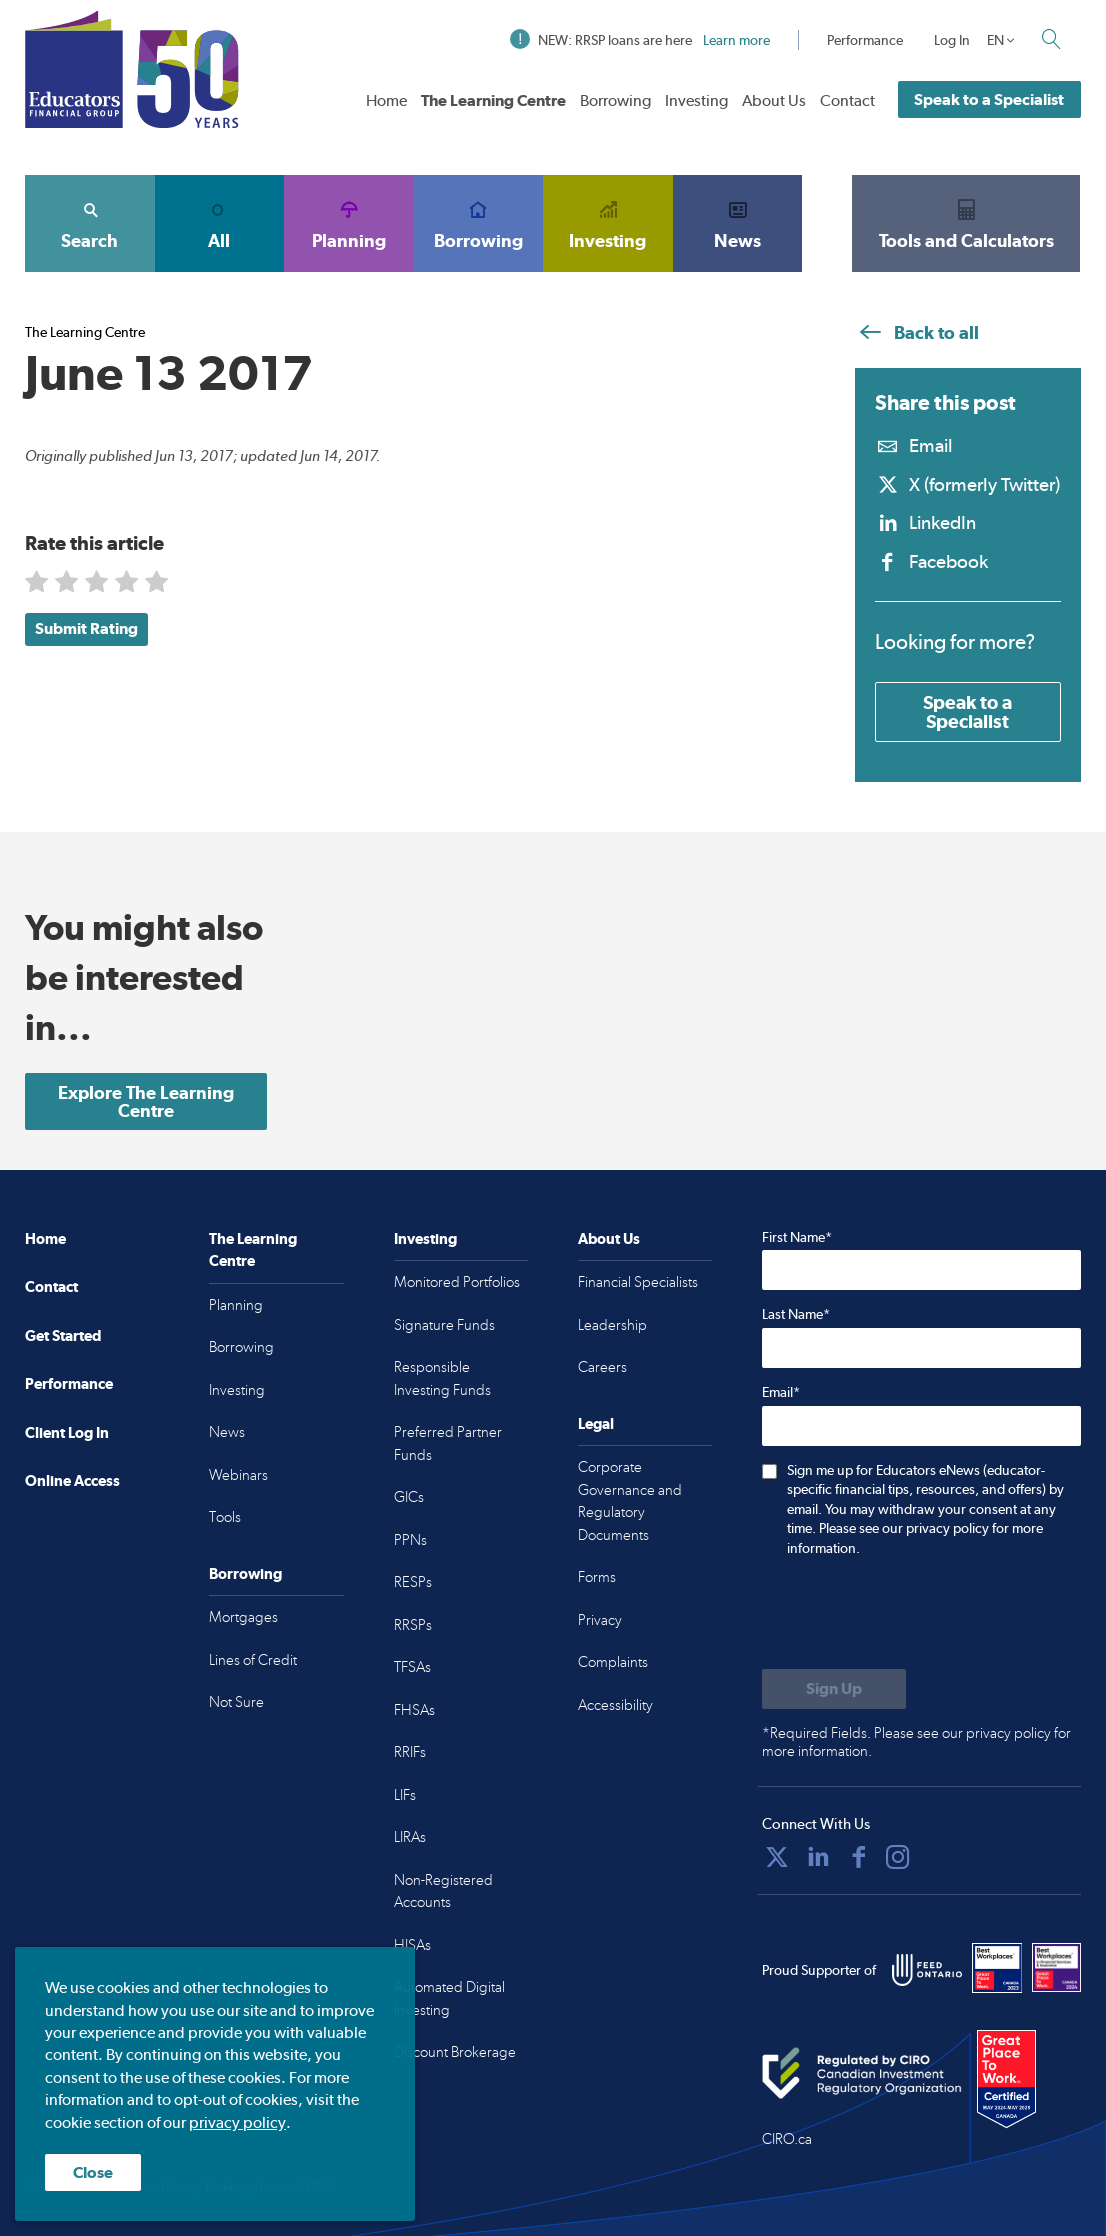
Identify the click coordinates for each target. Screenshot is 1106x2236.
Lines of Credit (253, 1660)
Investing (696, 100)
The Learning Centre (493, 100)
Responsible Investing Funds (442, 1378)
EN (995, 40)
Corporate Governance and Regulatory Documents (630, 1501)
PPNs (410, 1540)
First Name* (797, 1237)
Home (386, 100)
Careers (602, 1367)
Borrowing (615, 100)
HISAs (412, 1945)
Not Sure (236, 1702)
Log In (952, 40)
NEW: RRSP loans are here (640, 40)
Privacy (600, 1620)
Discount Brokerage (455, 2052)
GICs (409, 1497)
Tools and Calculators (966, 223)
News (738, 223)
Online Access (72, 1480)
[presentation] (914, 1615)
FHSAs (414, 1710)
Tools (225, 1517)
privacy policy (237, 2122)
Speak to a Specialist (989, 99)
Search (90, 223)
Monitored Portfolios (457, 1282)
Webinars (238, 1475)
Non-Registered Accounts (443, 1891)
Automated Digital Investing (449, 1998)
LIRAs (410, 1837)
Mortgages (243, 1617)
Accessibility (615, 1705)
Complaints (613, 1662)
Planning (349, 223)
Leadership (612, 1325)
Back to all (917, 332)
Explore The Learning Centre (146, 1101)
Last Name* (796, 1314)
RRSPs (413, 1625)
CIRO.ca (787, 2139)
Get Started (63, 1335)
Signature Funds (444, 1325)
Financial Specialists (638, 1282)
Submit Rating (86, 628)
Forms (597, 1577)
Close (93, 2172)
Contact (847, 100)
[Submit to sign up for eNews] (834, 1689)
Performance (865, 40)
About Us (774, 100)
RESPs (413, 1582)
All (220, 223)
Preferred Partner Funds (448, 1443)
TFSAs (412, 1667)
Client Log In (67, 1432)
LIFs (405, 1795)
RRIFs (410, 1752)
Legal (596, 1423)
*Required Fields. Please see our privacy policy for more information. (916, 1742)
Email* (781, 1392)
